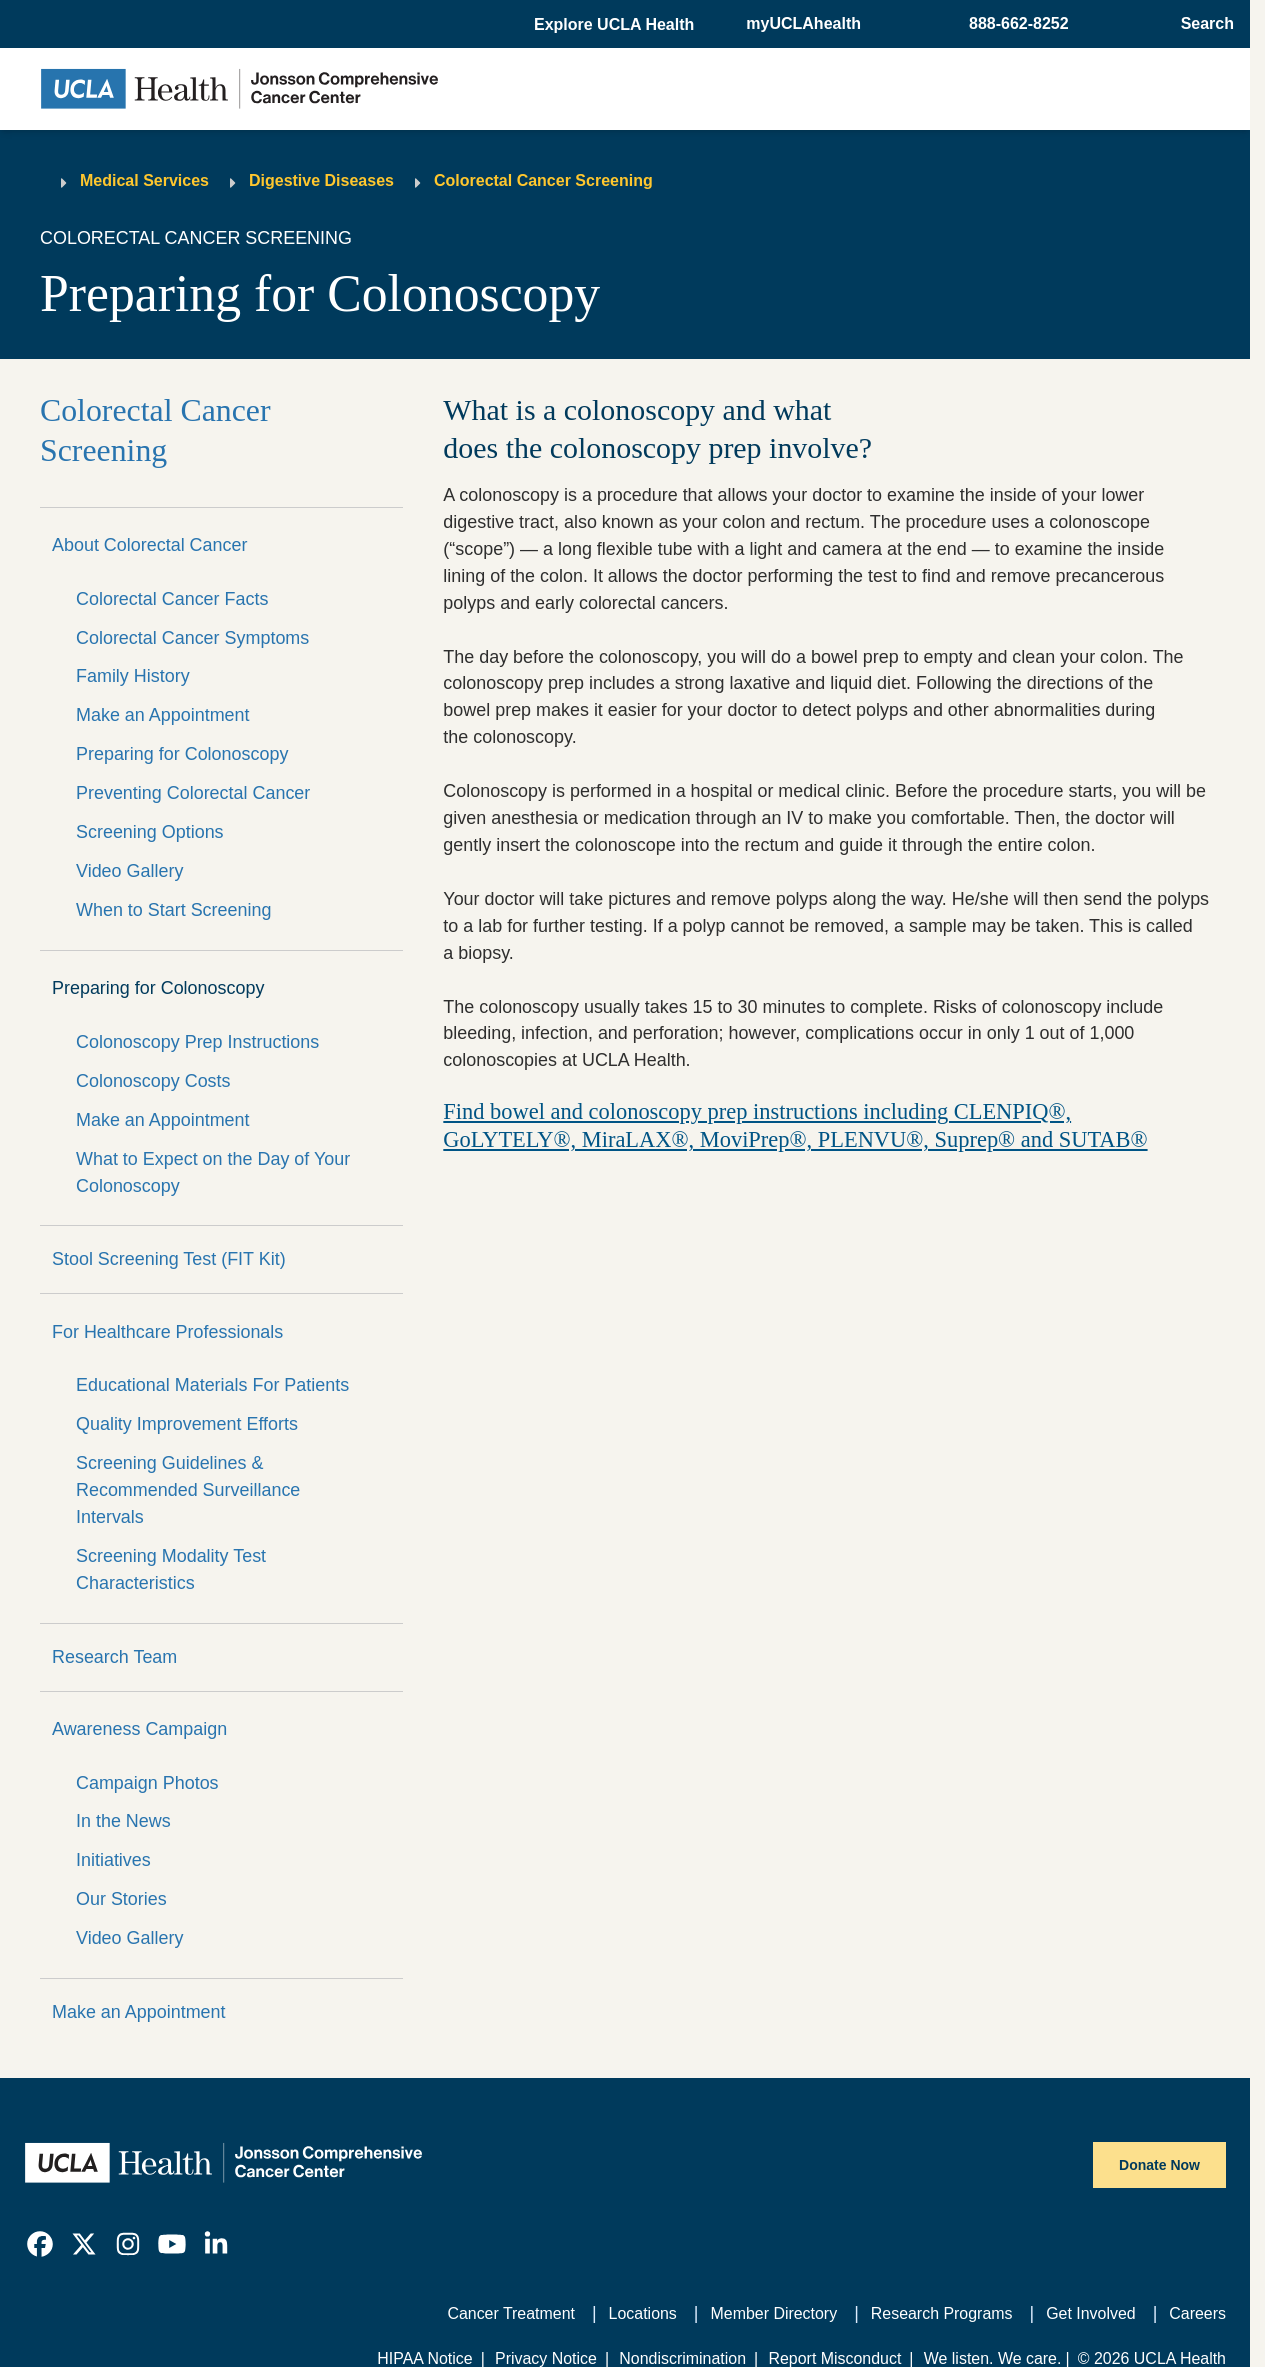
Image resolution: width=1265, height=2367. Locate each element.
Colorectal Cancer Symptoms (192, 638)
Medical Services (144, 180)
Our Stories (121, 1899)
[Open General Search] (1201, 24)
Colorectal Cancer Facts (172, 599)
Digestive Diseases (321, 180)
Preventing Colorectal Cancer (193, 793)
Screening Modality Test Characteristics (171, 1569)
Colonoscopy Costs (153, 1081)
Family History (133, 676)
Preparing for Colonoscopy (182, 754)
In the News (123, 1821)
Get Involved (1090, 2313)
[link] (40, 2244)
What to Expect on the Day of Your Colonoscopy (213, 1172)
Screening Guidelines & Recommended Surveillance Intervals (188, 1490)
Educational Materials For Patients (212, 1385)
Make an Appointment (163, 715)
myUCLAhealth (803, 23)
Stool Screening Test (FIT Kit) (169, 1259)
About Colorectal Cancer (149, 545)
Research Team (114, 1657)
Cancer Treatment (511, 2313)
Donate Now (1159, 2165)
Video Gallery (129, 871)
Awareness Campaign (139, 1729)
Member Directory (774, 2313)
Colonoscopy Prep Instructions (197, 1042)
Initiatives (113, 1860)
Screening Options (150, 832)
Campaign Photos (147, 1783)
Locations (643, 2313)
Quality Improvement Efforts (187, 1424)
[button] (616, 25)
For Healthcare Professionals (167, 1332)
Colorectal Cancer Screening (543, 180)
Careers (1197, 2313)
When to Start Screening (173, 910)
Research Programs (942, 2313)
